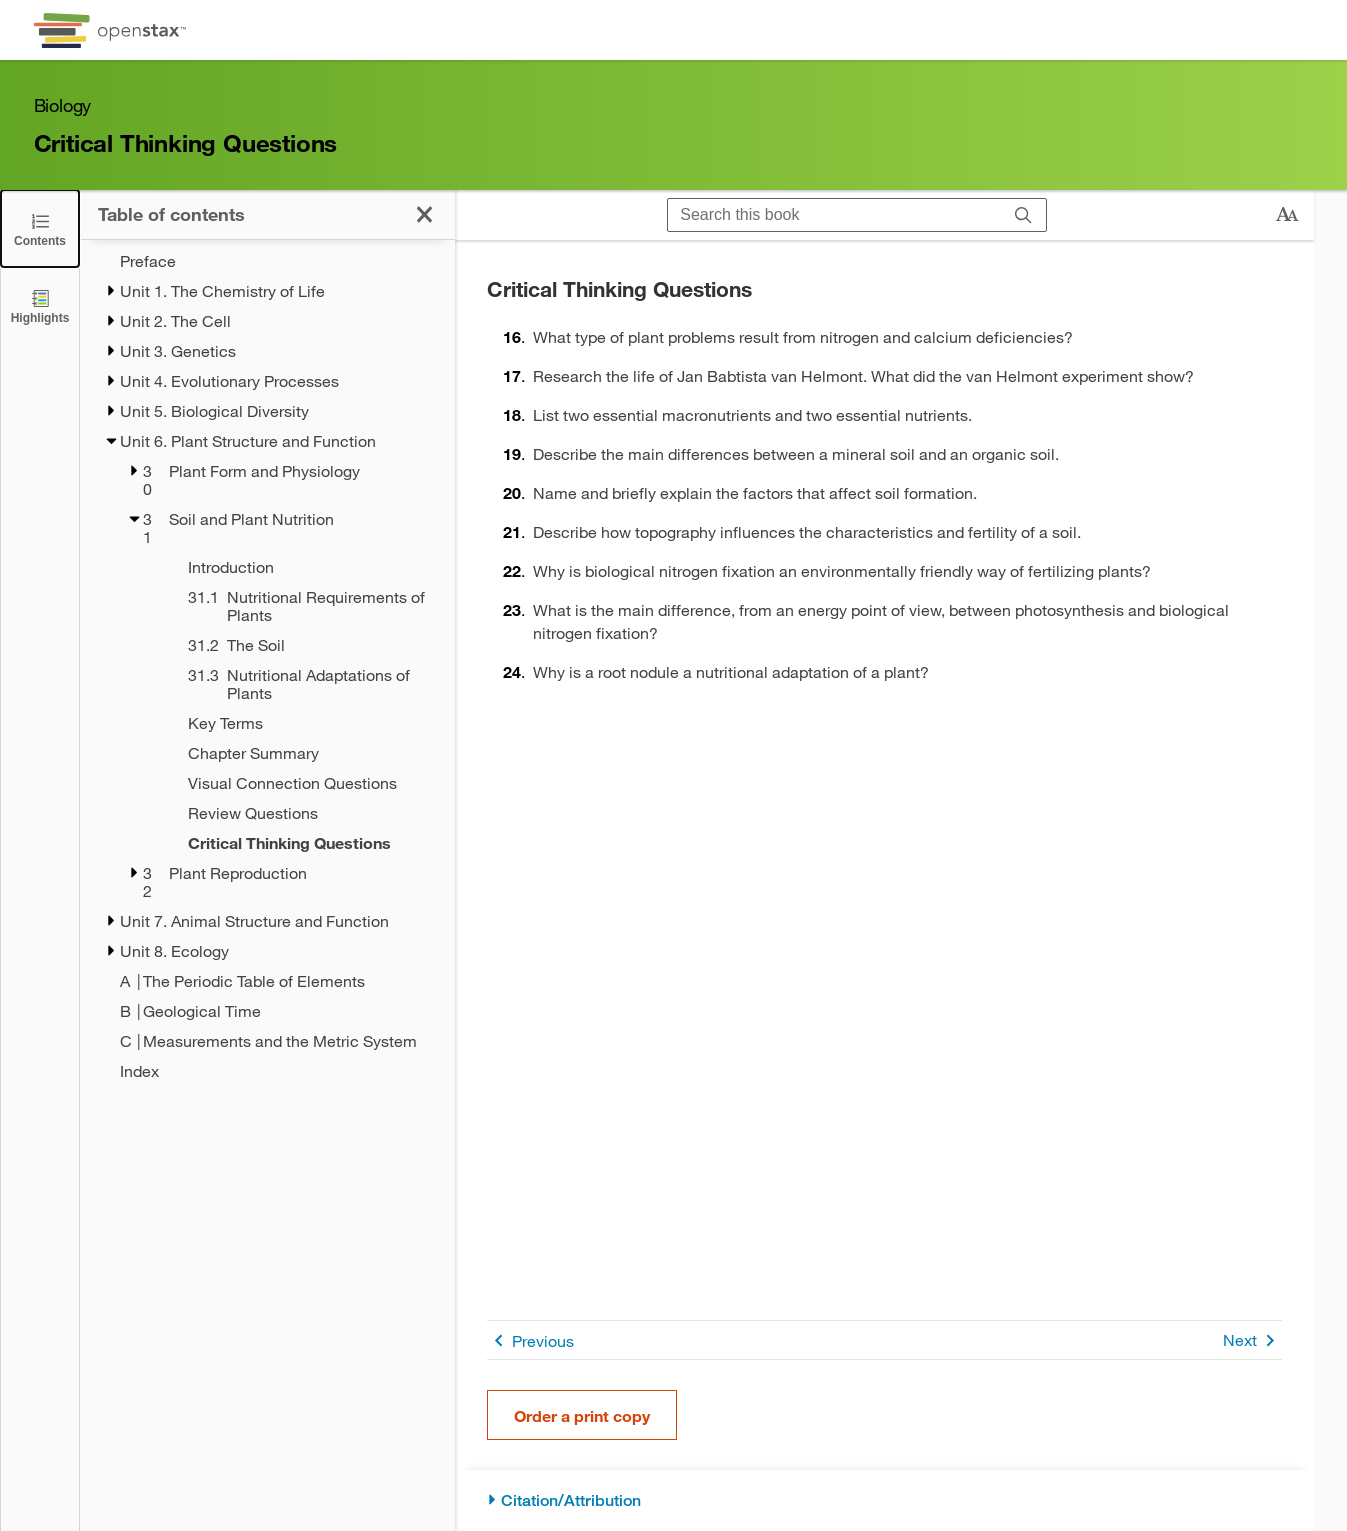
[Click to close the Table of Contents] (40, 228)
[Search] (1023, 215)
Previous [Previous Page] (530, 1340)
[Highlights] (40, 305)
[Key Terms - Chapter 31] (295, 723)
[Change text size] (1287, 215)
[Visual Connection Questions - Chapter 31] (295, 783)
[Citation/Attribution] (884, 1500)
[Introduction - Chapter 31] (295, 567)
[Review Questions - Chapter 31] (295, 813)
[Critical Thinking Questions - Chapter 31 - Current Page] (295, 843)
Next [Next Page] (1252, 1340)
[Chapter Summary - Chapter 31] (295, 753)
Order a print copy (582, 1415)
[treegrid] (267, 666)
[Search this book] (834, 215)
